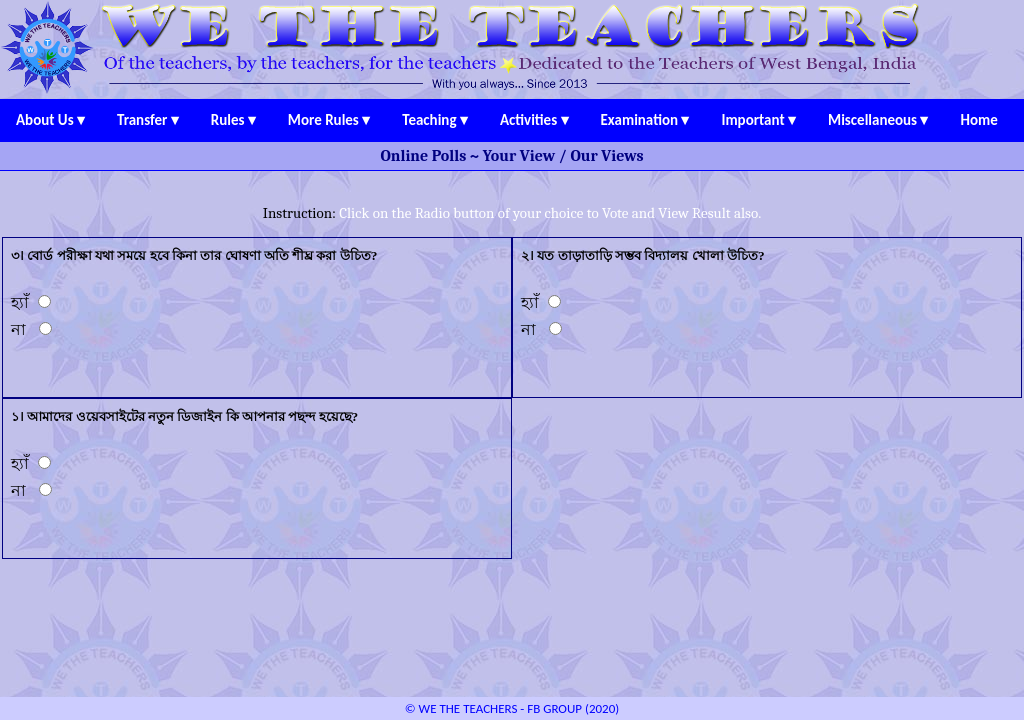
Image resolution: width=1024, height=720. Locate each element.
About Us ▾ (50, 120)
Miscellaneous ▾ (878, 120)
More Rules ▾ (329, 120)
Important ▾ (758, 120)
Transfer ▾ (148, 120)
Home (979, 120)
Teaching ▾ (435, 120)
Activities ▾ (534, 120)
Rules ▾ (233, 120)
